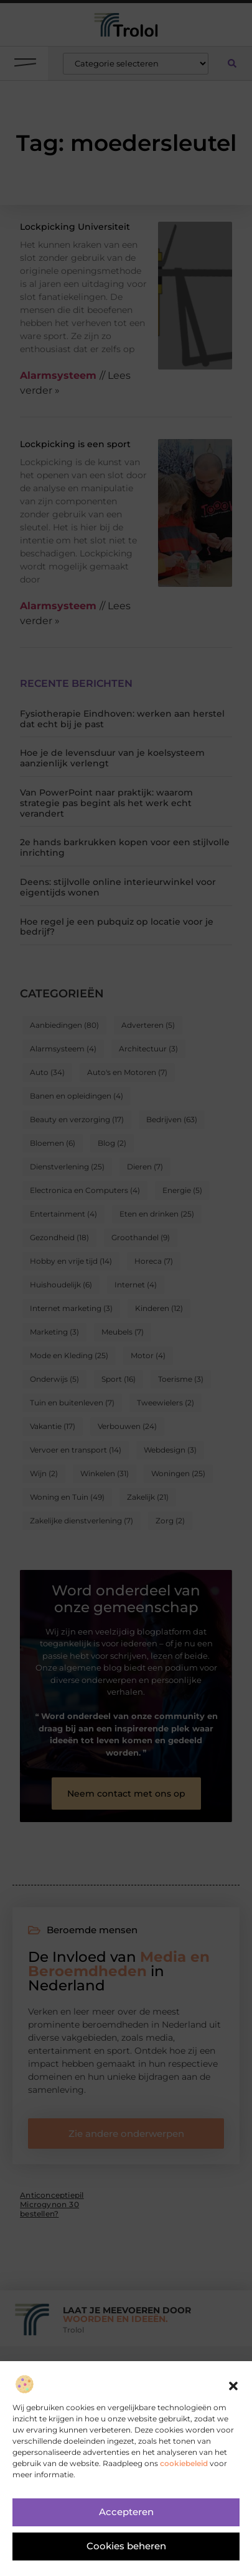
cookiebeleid (184, 2466)
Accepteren (126, 2516)
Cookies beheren (126, 2550)
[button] (233, 2389)
